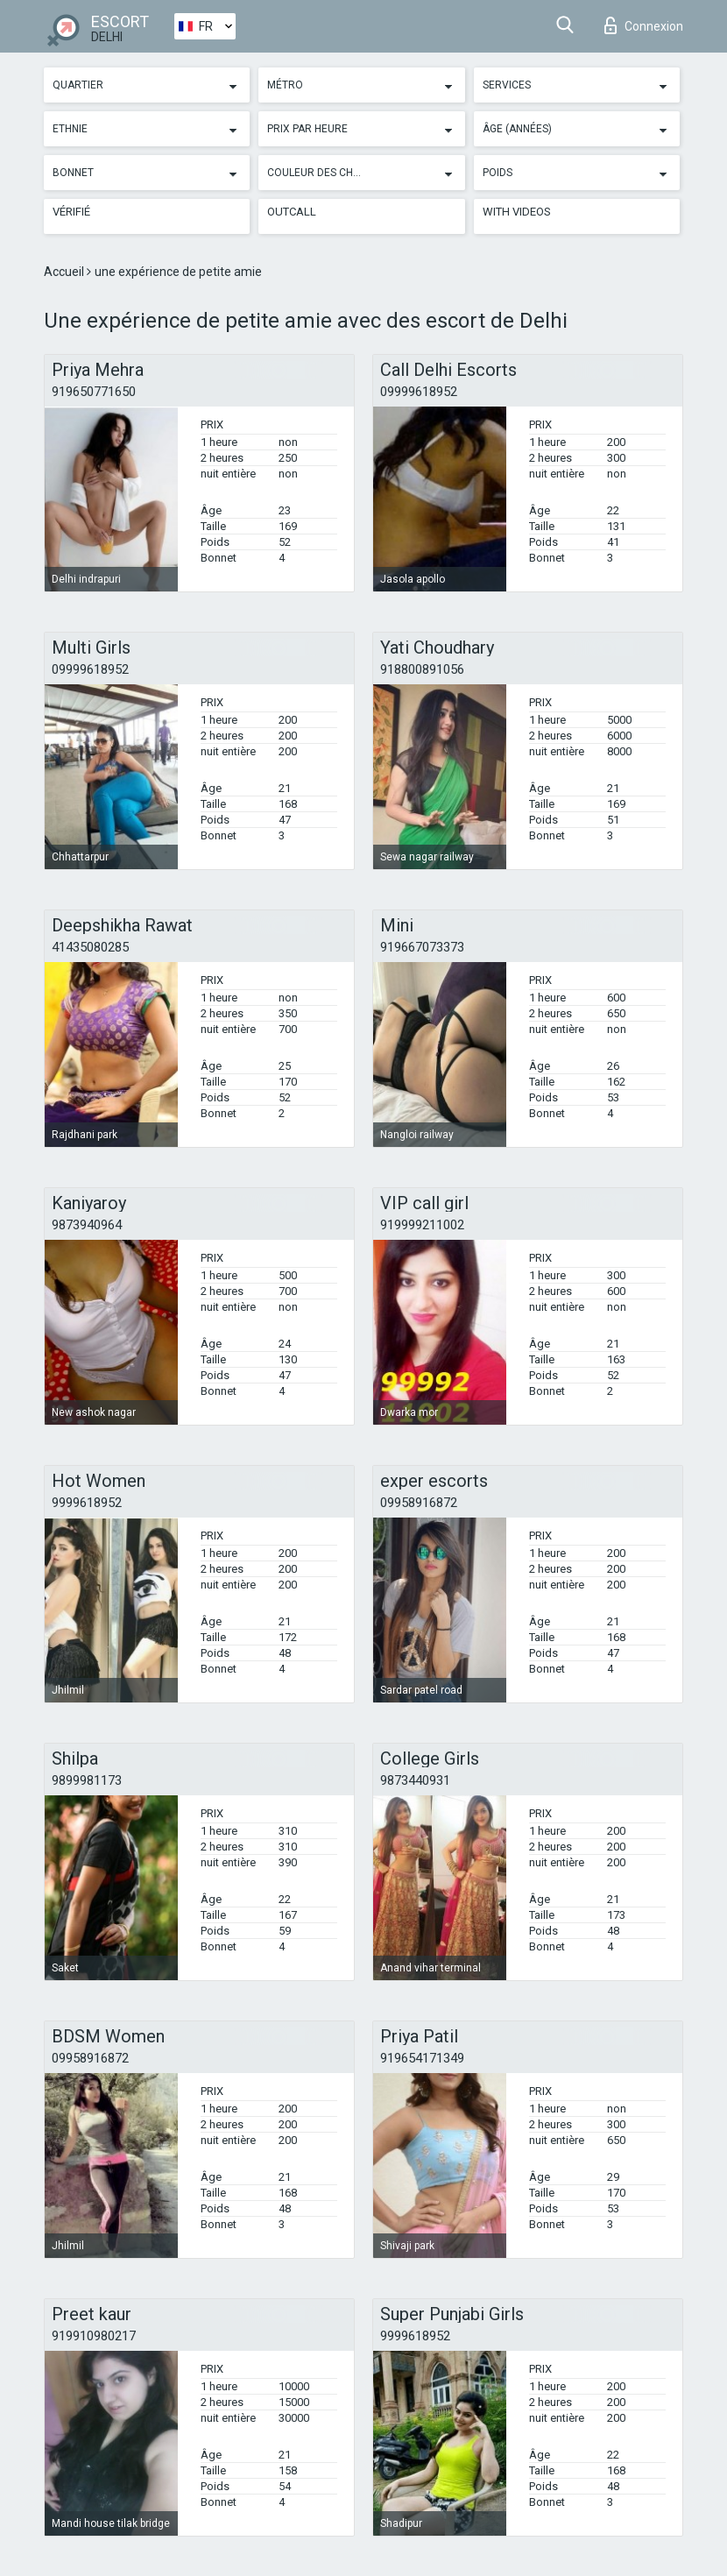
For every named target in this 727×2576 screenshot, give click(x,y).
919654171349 (422, 2058)
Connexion (643, 25)
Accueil (65, 272)
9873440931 (415, 1780)
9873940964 (87, 1225)
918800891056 (422, 669)
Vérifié (71, 211)
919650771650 (94, 392)
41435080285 (90, 947)
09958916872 (418, 1503)
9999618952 (87, 1503)
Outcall (291, 211)
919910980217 (94, 2336)
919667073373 (422, 947)
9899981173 (87, 1780)
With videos (517, 211)
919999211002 (422, 1225)
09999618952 (418, 392)
